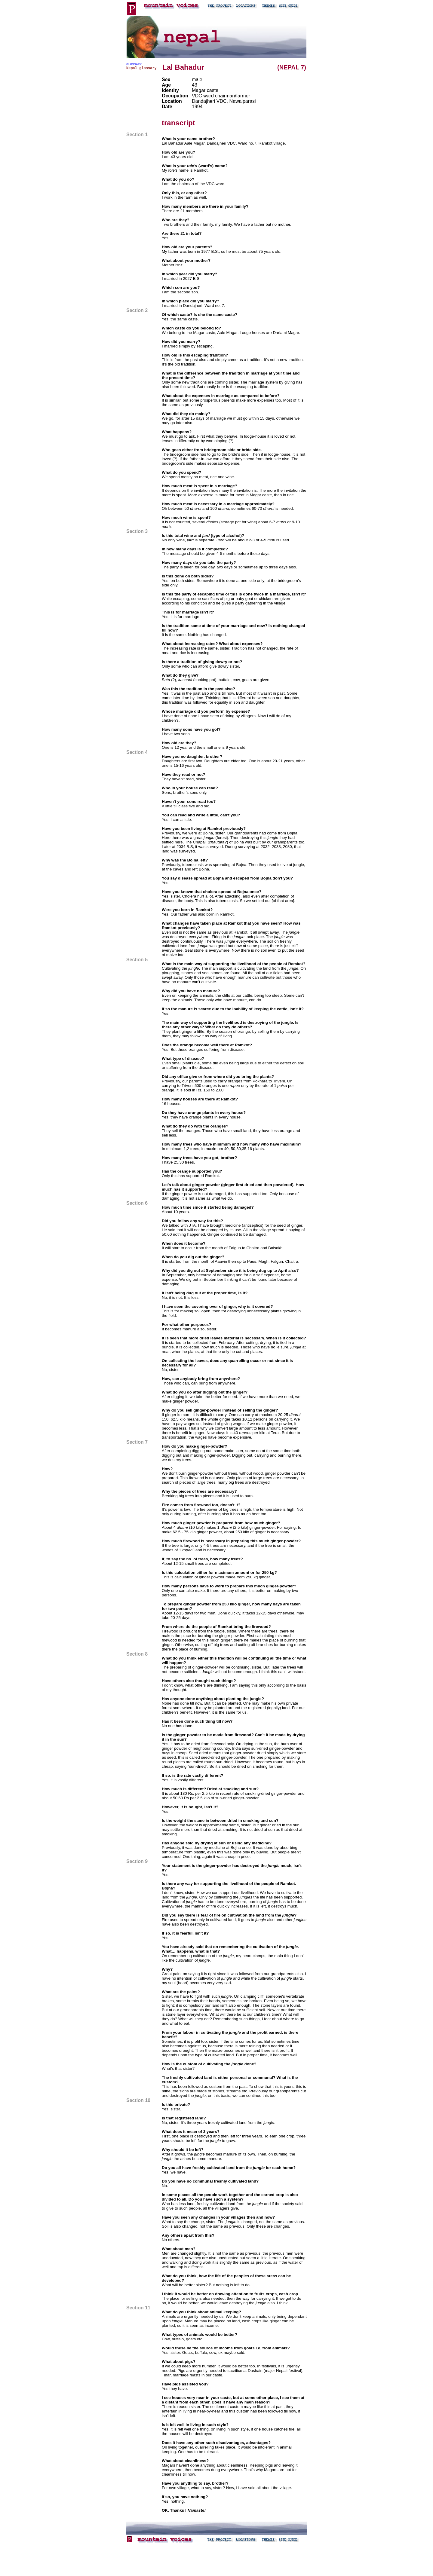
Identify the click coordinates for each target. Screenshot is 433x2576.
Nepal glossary (141, 68)
